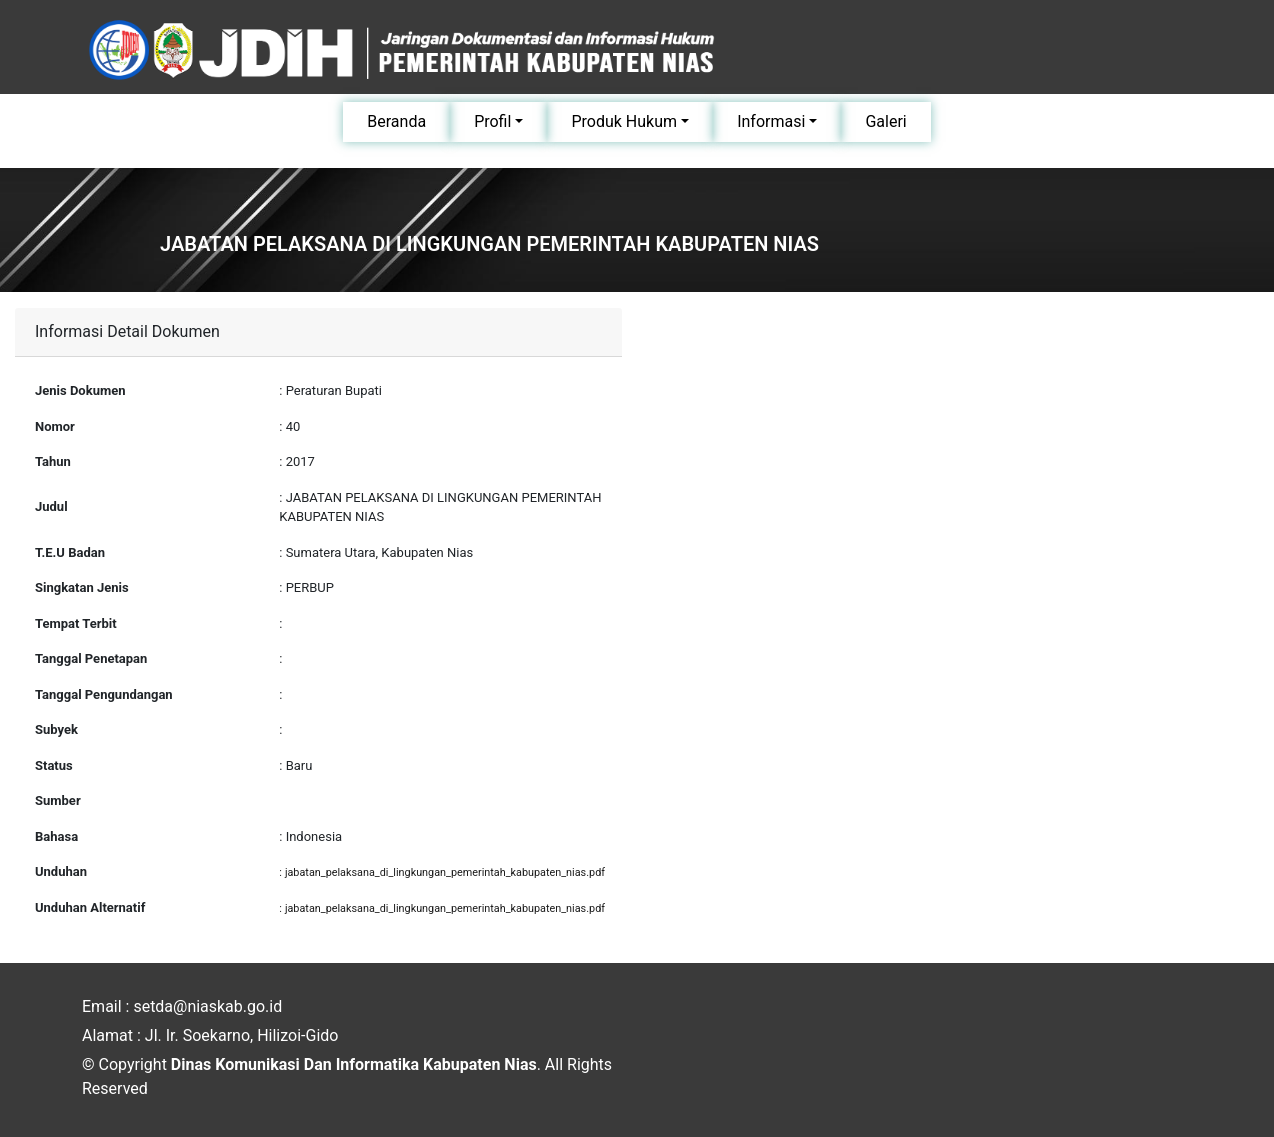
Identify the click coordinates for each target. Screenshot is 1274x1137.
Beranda (396, 121)
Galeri (885, 121)
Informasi (771, 121)
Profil (492, 121)
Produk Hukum (624, 121)
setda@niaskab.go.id (207, 1006)
